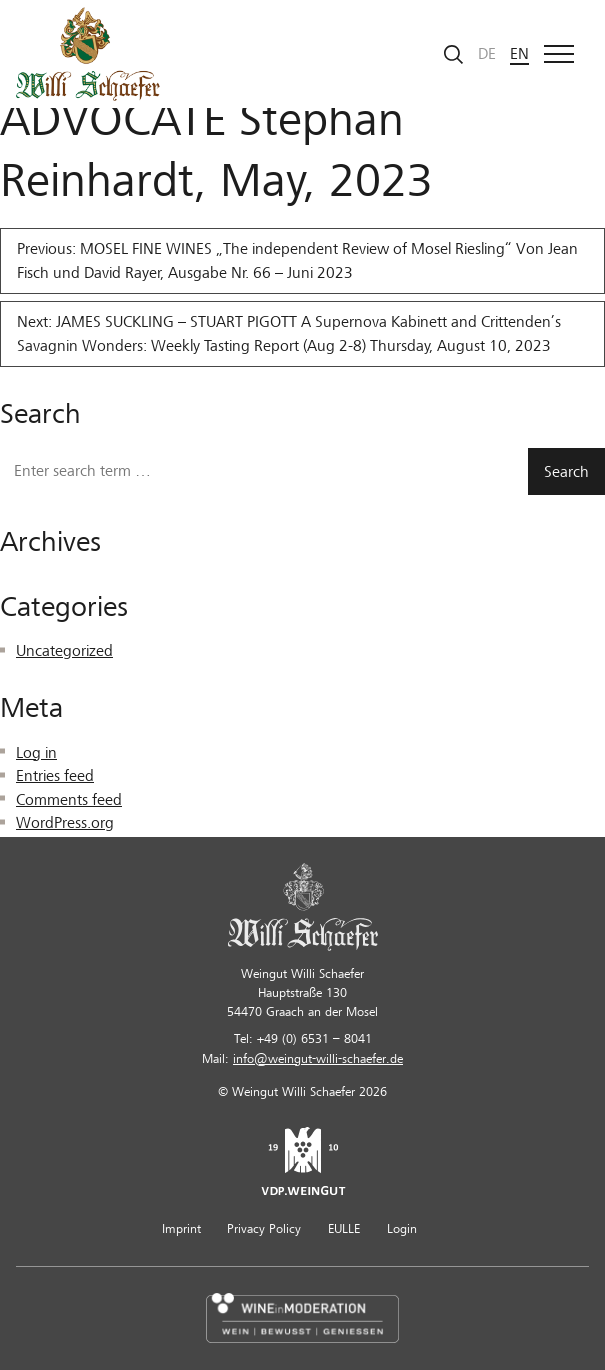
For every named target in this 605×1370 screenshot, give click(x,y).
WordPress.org (65, 823)
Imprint (181, 1229)
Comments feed (69, 800)
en (519, 54)
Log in (36, 753)
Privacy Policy (264, 1229)
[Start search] (454, 54)
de (487, 54)
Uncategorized (64, 651)
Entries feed (55, 776)
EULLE (344, 1229)
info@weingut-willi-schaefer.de (318, 1059)
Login (402, 1229)
